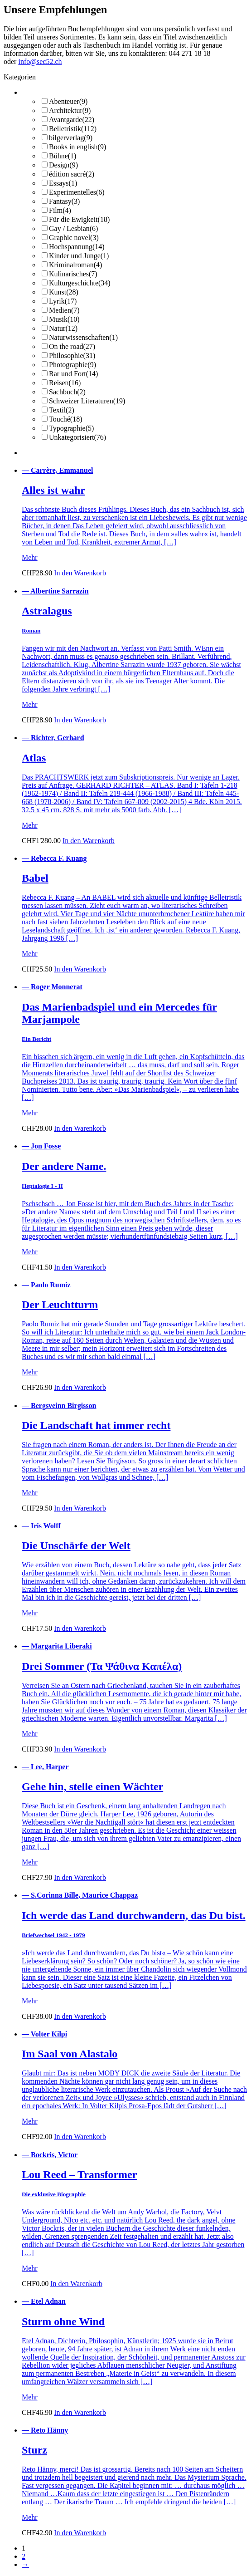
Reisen (65, 383)
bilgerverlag (70, 138)
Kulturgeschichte (80, 283)
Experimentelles (77, 192)
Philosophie (72, 355)
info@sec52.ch (40, 61)
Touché (65, 419)
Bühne (62, 156)
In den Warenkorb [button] (80, 573)
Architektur (70, 110)
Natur (63, 328)
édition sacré (71, 174)
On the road (72, 346)
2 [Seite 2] (23, 2556)
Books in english (77, 147)
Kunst (63, 292)
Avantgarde (71, 119)
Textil (61, 410)
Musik (64, 319)
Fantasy (64, 201)
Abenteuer (68, 101)
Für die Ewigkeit (79, 219)
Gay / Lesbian (73, 228)
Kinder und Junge (79, 256)
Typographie (71, 428)
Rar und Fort (73, 374)
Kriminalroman (75, 265)
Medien (64, 310)
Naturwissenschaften (83, 337)
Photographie (72, 364)
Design (63, 165)
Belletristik (73, 128)
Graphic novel (74, 237)
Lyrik (63, 301)
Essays (63, 183)
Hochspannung (77, 246)
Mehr (30, 557)
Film (60, 210)
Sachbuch (67, 392)
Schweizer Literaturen (87, 401)
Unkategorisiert (77, 437)
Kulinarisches (73, 274)
